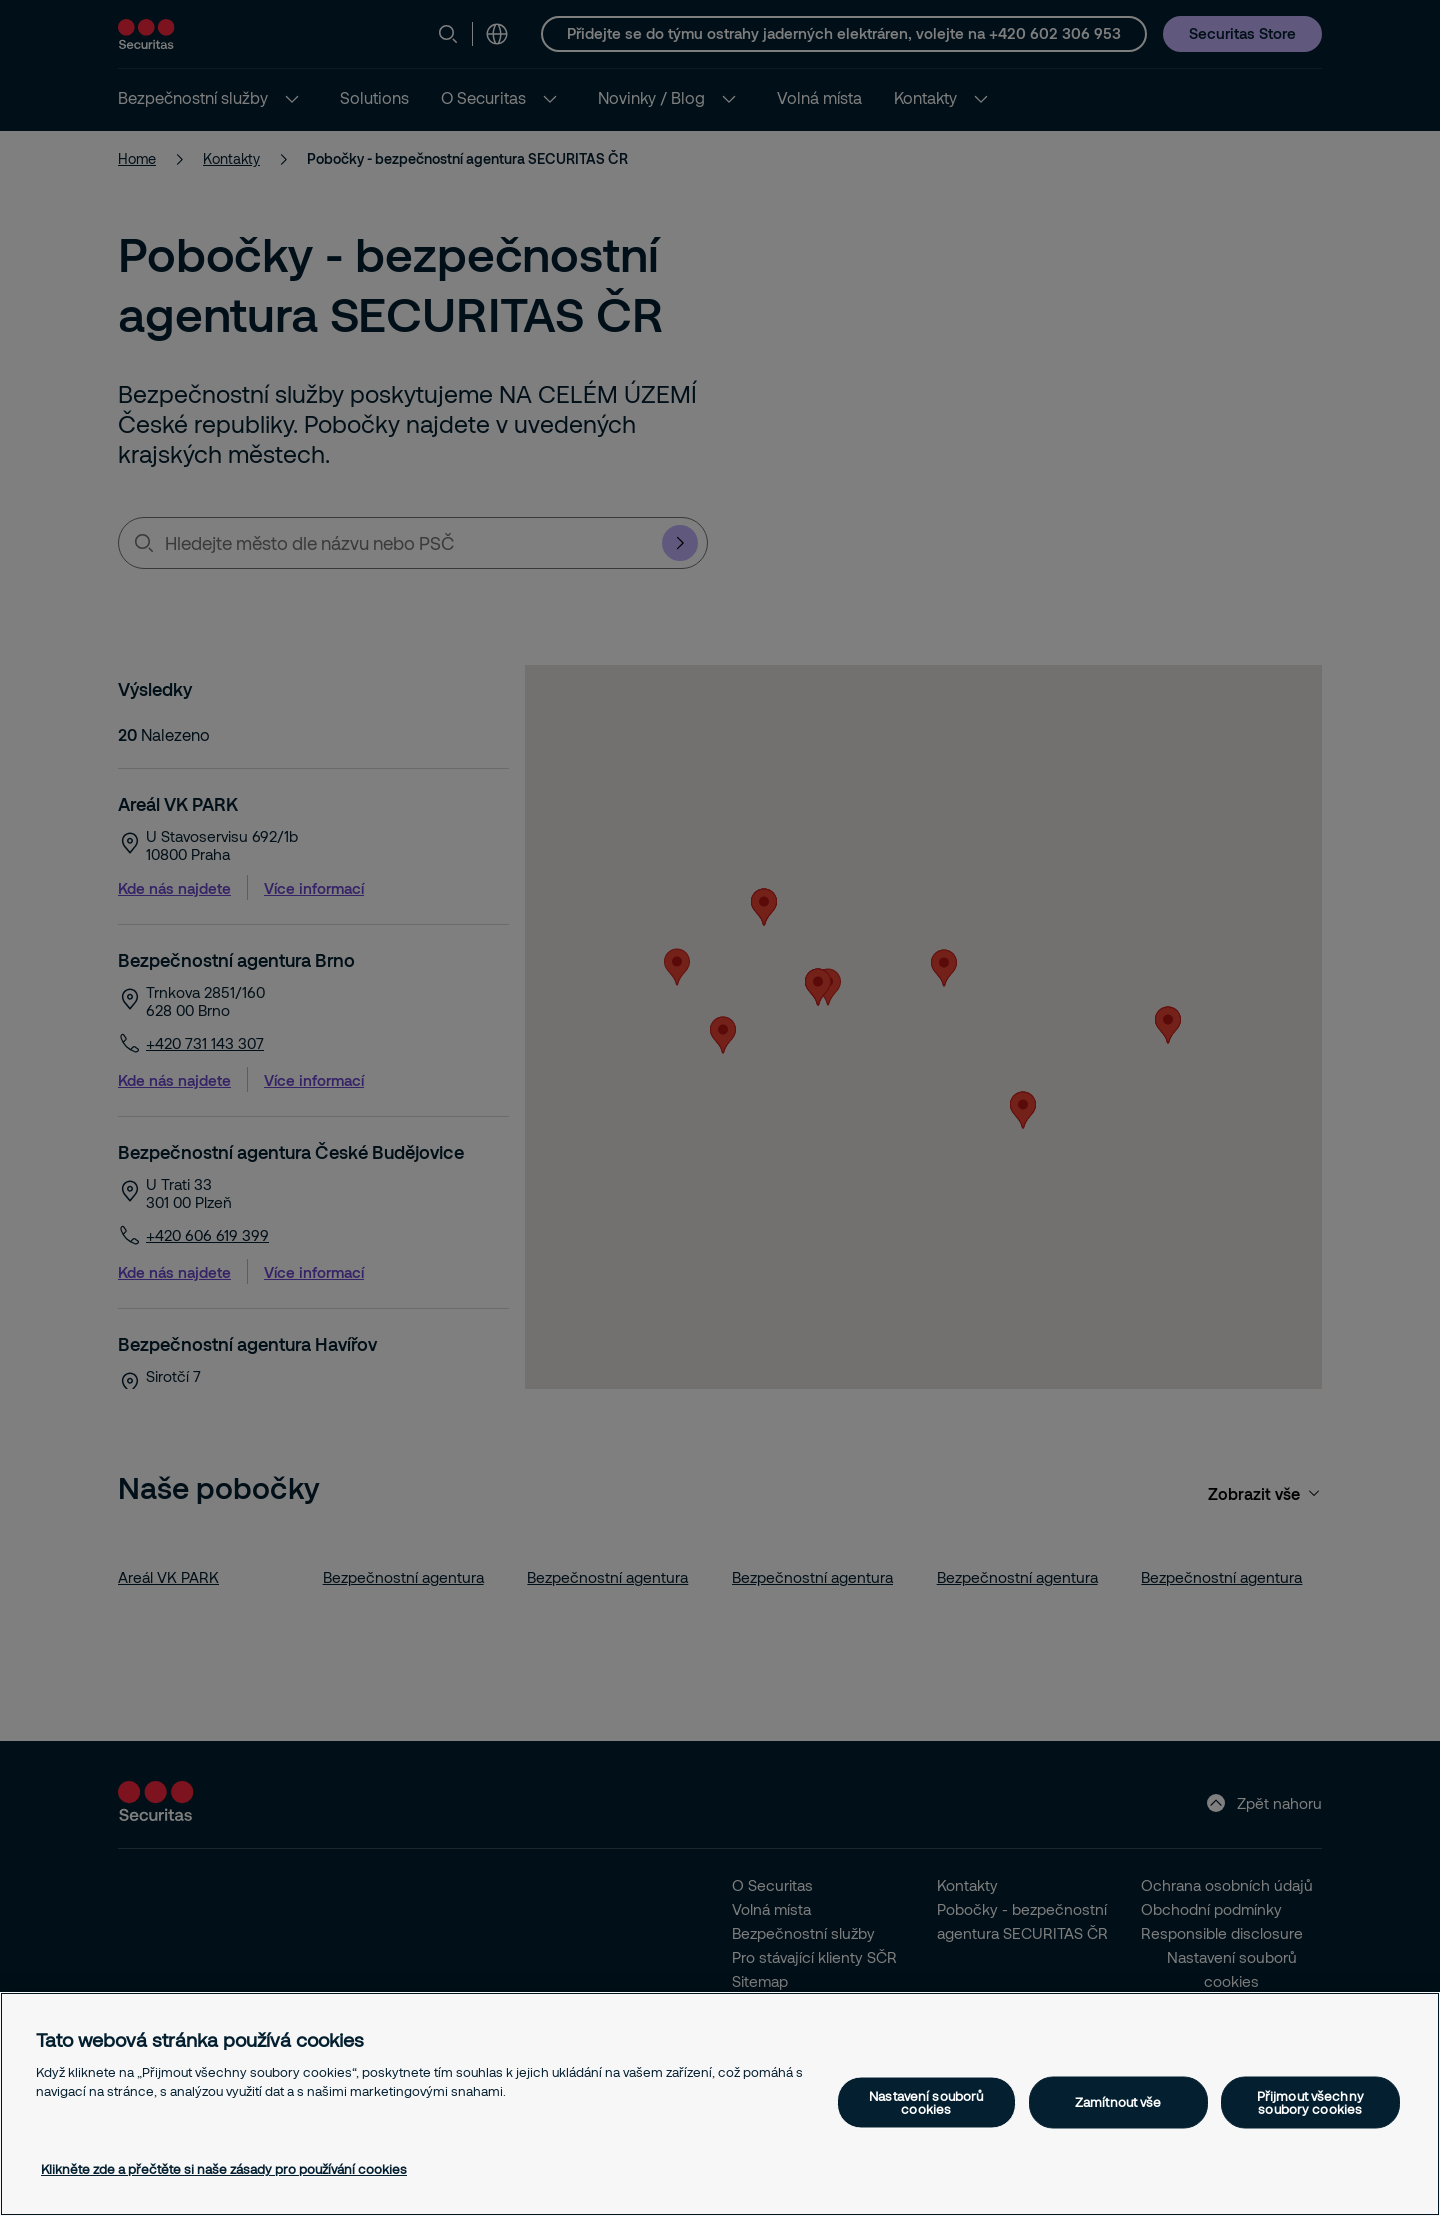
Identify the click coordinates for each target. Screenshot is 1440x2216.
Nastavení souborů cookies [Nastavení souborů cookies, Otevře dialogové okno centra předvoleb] (926, 2101)
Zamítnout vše (1118, 2102)
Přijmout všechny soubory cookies (1310, 2101)
